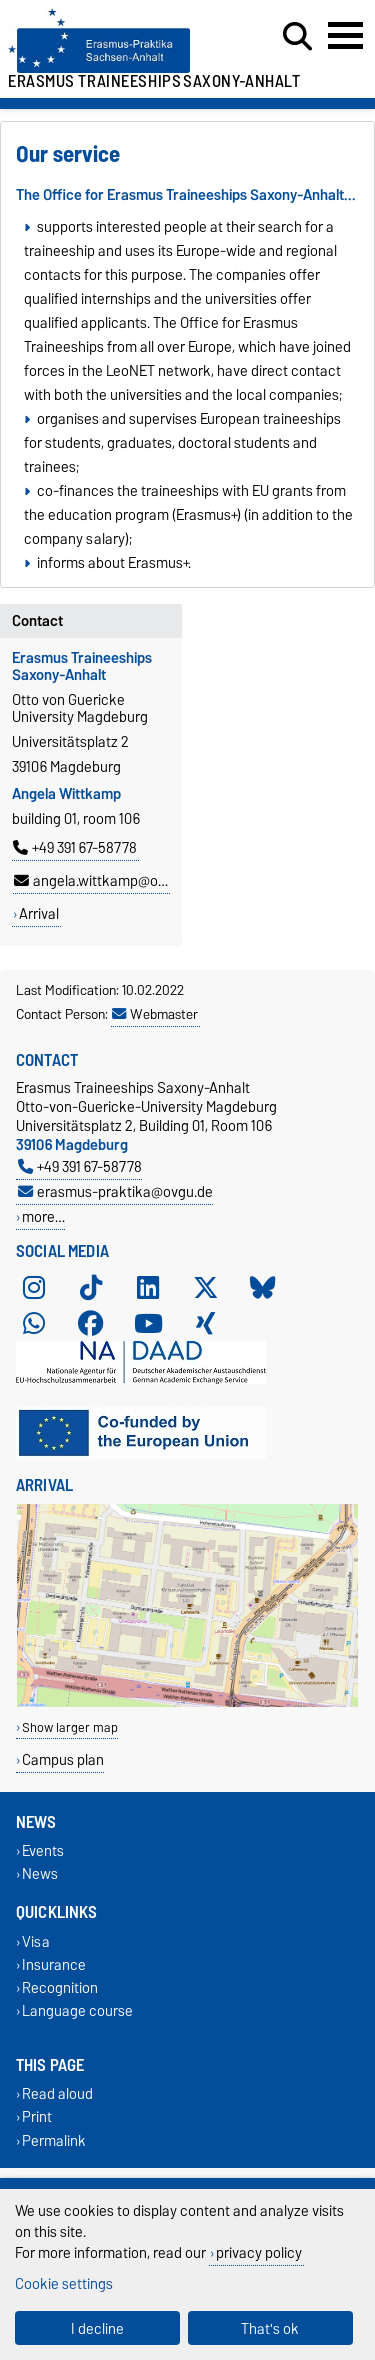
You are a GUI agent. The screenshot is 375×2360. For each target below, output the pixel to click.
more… (43, 1216)
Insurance (54, 1964)
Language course (77, 2010)
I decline (97, 2328)
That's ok (270, 2328)
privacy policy (259, 2252)
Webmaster (155, 1014)
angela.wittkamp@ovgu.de (107, 881)
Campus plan (63, 1759)
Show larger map (70, 1727)
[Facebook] (91, 1323)
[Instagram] (34, 1287)
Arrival (39, 914)
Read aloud (57, 2094)
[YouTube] (148, 1323)
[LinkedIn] (148, 1287)
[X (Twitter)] (206, 1287)
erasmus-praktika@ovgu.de (115, 1191)
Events (43, 1851)
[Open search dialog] (297, 37)
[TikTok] (91, 1287)
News (40, 1874)
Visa (36, 1941)
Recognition (60, 1987)
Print (37, 2117)
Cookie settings (64, 2283)
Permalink (54, 2140)
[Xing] (206, 1323)
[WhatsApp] (34, 1323)
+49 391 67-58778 (75, 848)
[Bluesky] (263, 1287)
